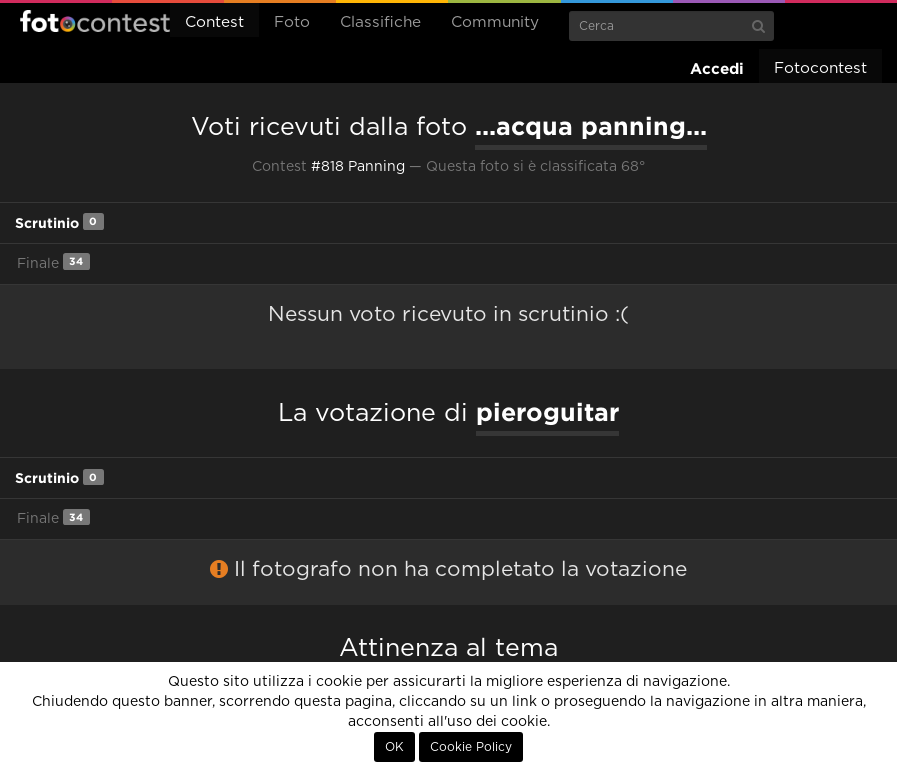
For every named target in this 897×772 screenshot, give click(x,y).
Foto (292, 22)
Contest (214, 22)
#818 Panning (358, 167)
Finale (53, 261)
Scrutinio (59, 221)
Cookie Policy (471, 747)
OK (394, 747)
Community (495, 22)
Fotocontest (95, 21)
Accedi (717, 68)
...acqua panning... (591, 126)
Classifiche (380, 22)
